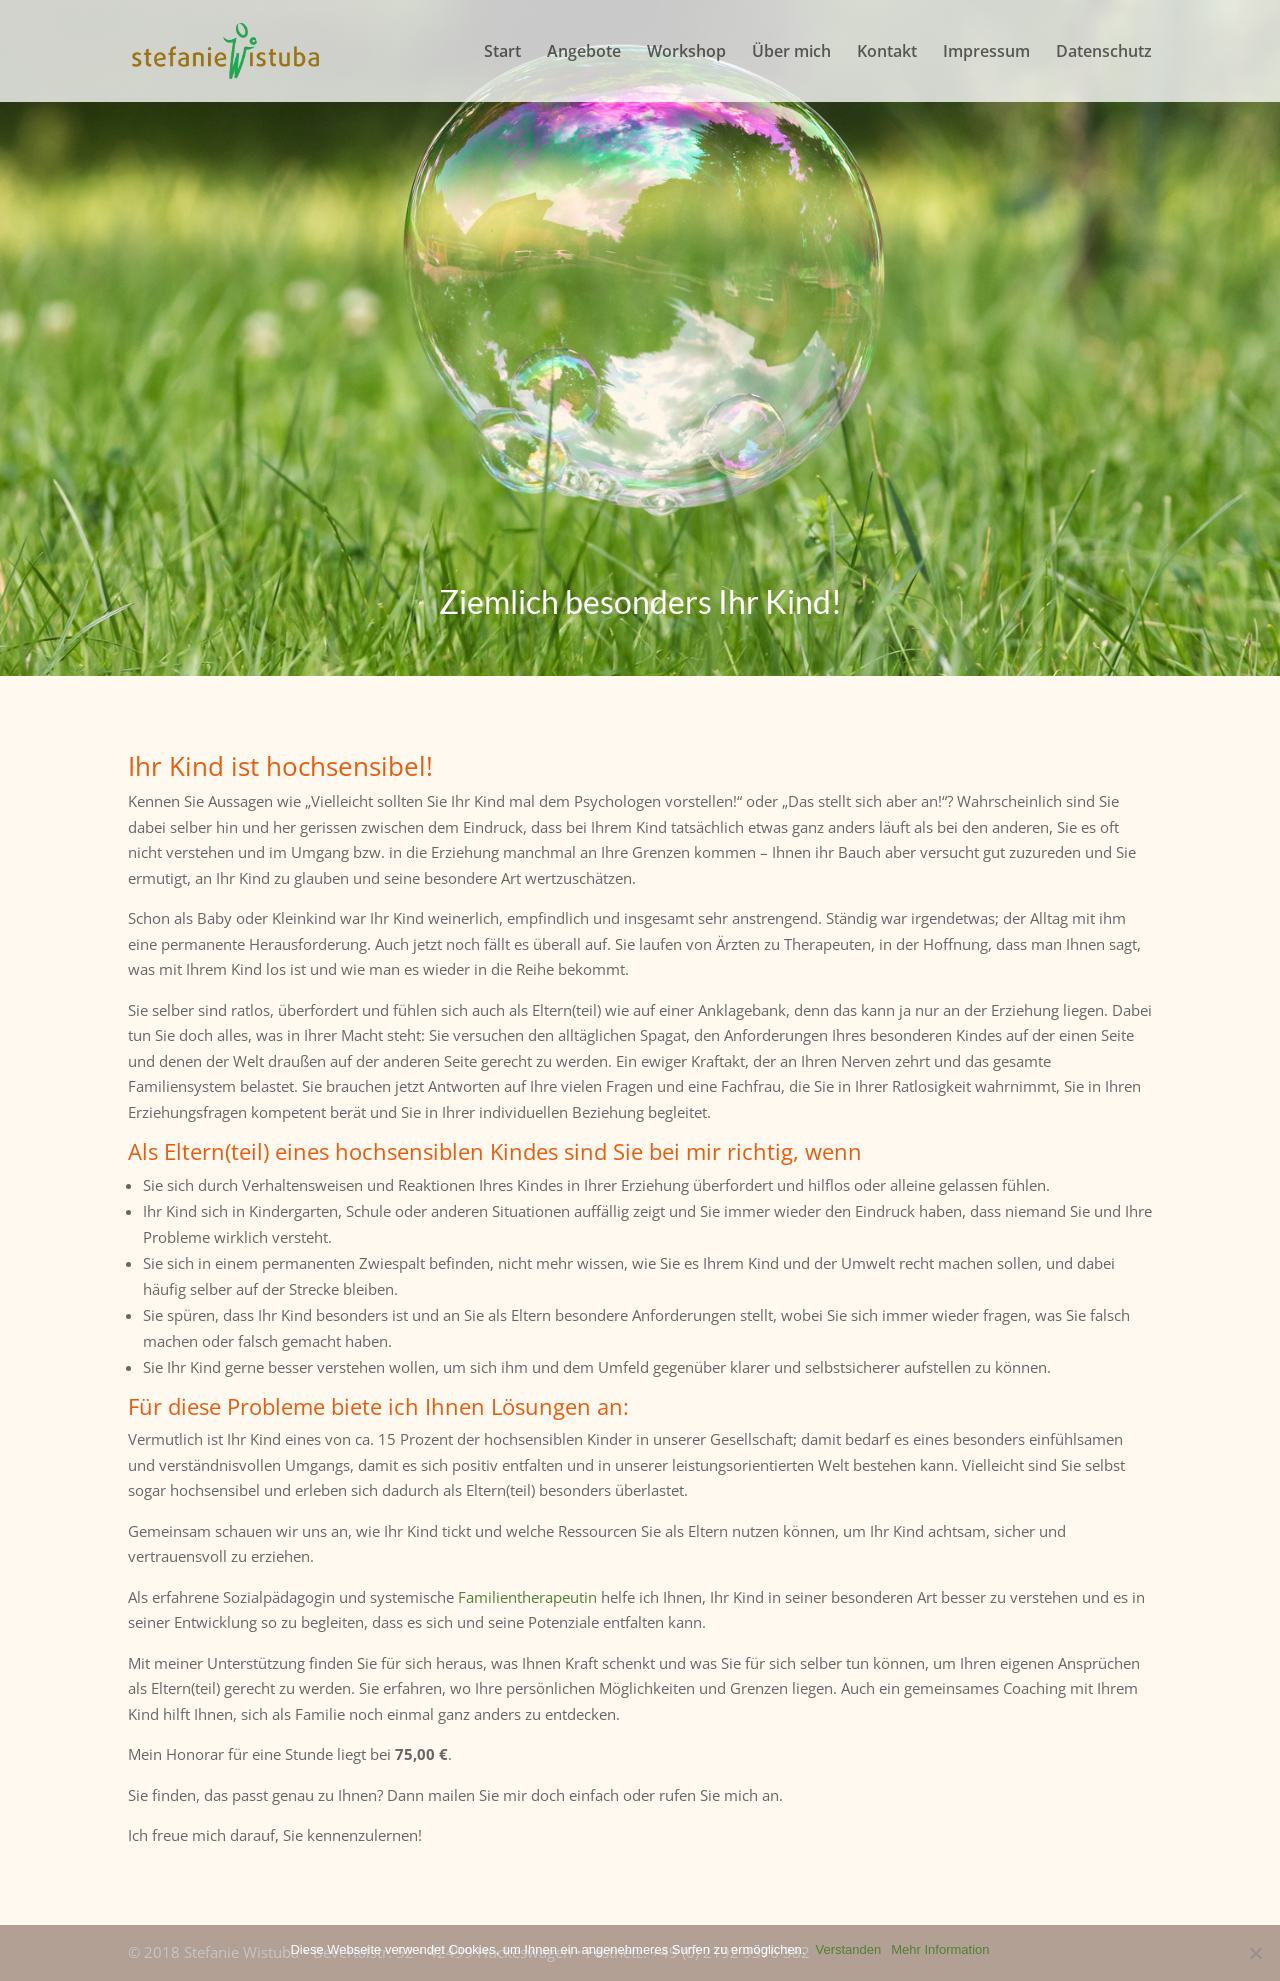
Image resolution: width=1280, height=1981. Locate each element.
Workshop (686, 53)
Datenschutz (1104, 53)
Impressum (986, 53)
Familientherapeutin (527, 1597)
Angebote (584, 53)
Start (502, 53)
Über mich (791, 53)
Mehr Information (940, 1949)
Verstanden (848, 1949)
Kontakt (887, 53)
